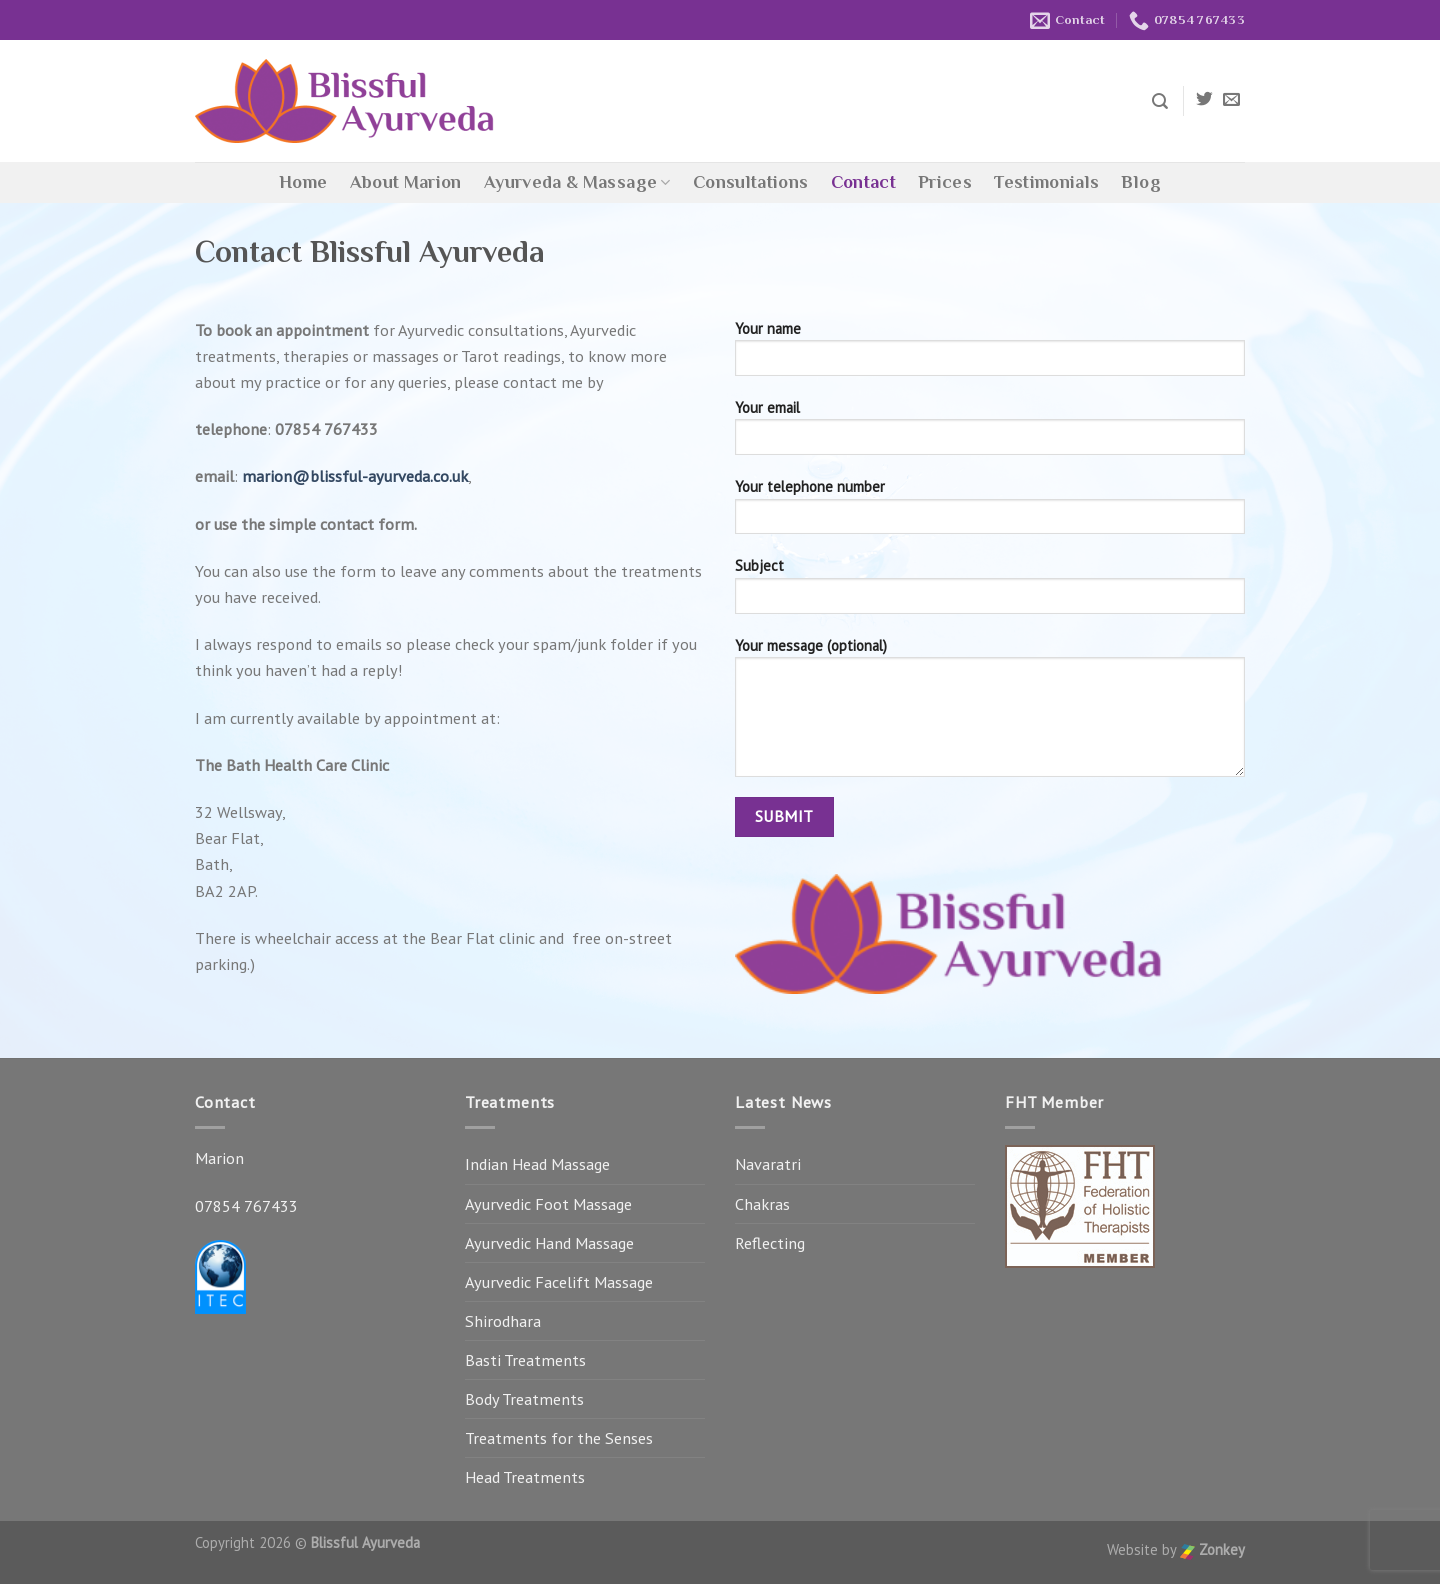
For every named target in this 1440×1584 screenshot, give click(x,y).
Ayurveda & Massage (577, 182)
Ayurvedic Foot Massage (548, 1204)
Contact (864, 182)
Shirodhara (503, 1321)
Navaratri (768, 1164)
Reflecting (770, 1243)
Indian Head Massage (537, 1164)
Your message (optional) (990, 714)
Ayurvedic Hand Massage (549, 1243)
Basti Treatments (525, 1360)
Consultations (751, 182)
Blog (1140, 182)
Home (303, 182)
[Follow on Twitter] (1204, 100)
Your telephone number (990, 512)
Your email (990, 433)
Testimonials (1046, 182)
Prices (945, 182)
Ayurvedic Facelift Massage (559, 1282)
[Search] (1160, 101)
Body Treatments (524, 1399)
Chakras (762, 1204)
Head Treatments (525, 1477)
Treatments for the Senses (559, 1438)
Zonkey (1212, 1549)
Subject (990, 591)
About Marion (406, 182)
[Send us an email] (1231, 100)
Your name (990, 354)
